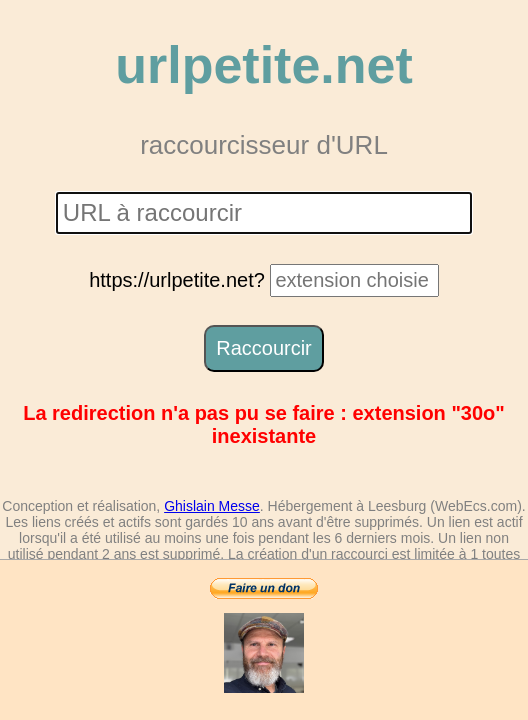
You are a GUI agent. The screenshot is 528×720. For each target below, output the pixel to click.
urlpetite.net (264, 65)
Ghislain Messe (212, 506)
